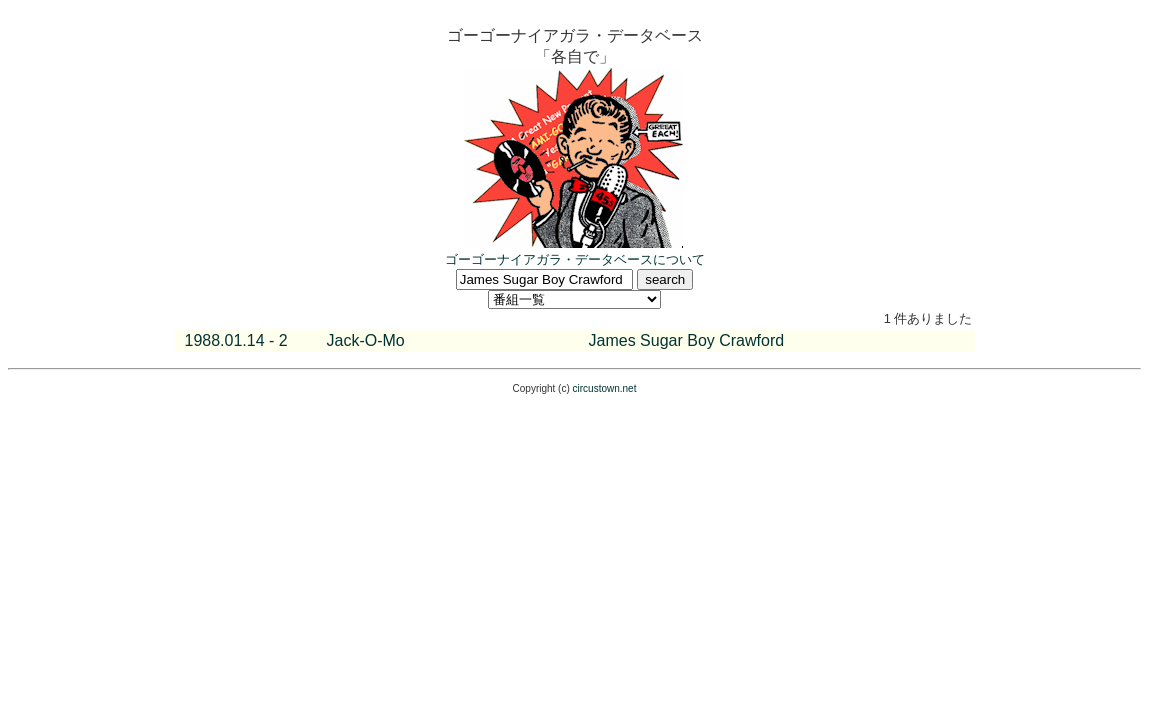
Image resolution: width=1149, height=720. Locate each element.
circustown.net (605, 388)
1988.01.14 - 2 (236, 340)
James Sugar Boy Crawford (687, 340)
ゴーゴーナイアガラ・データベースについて (575, 259)
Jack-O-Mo (366, 340)
